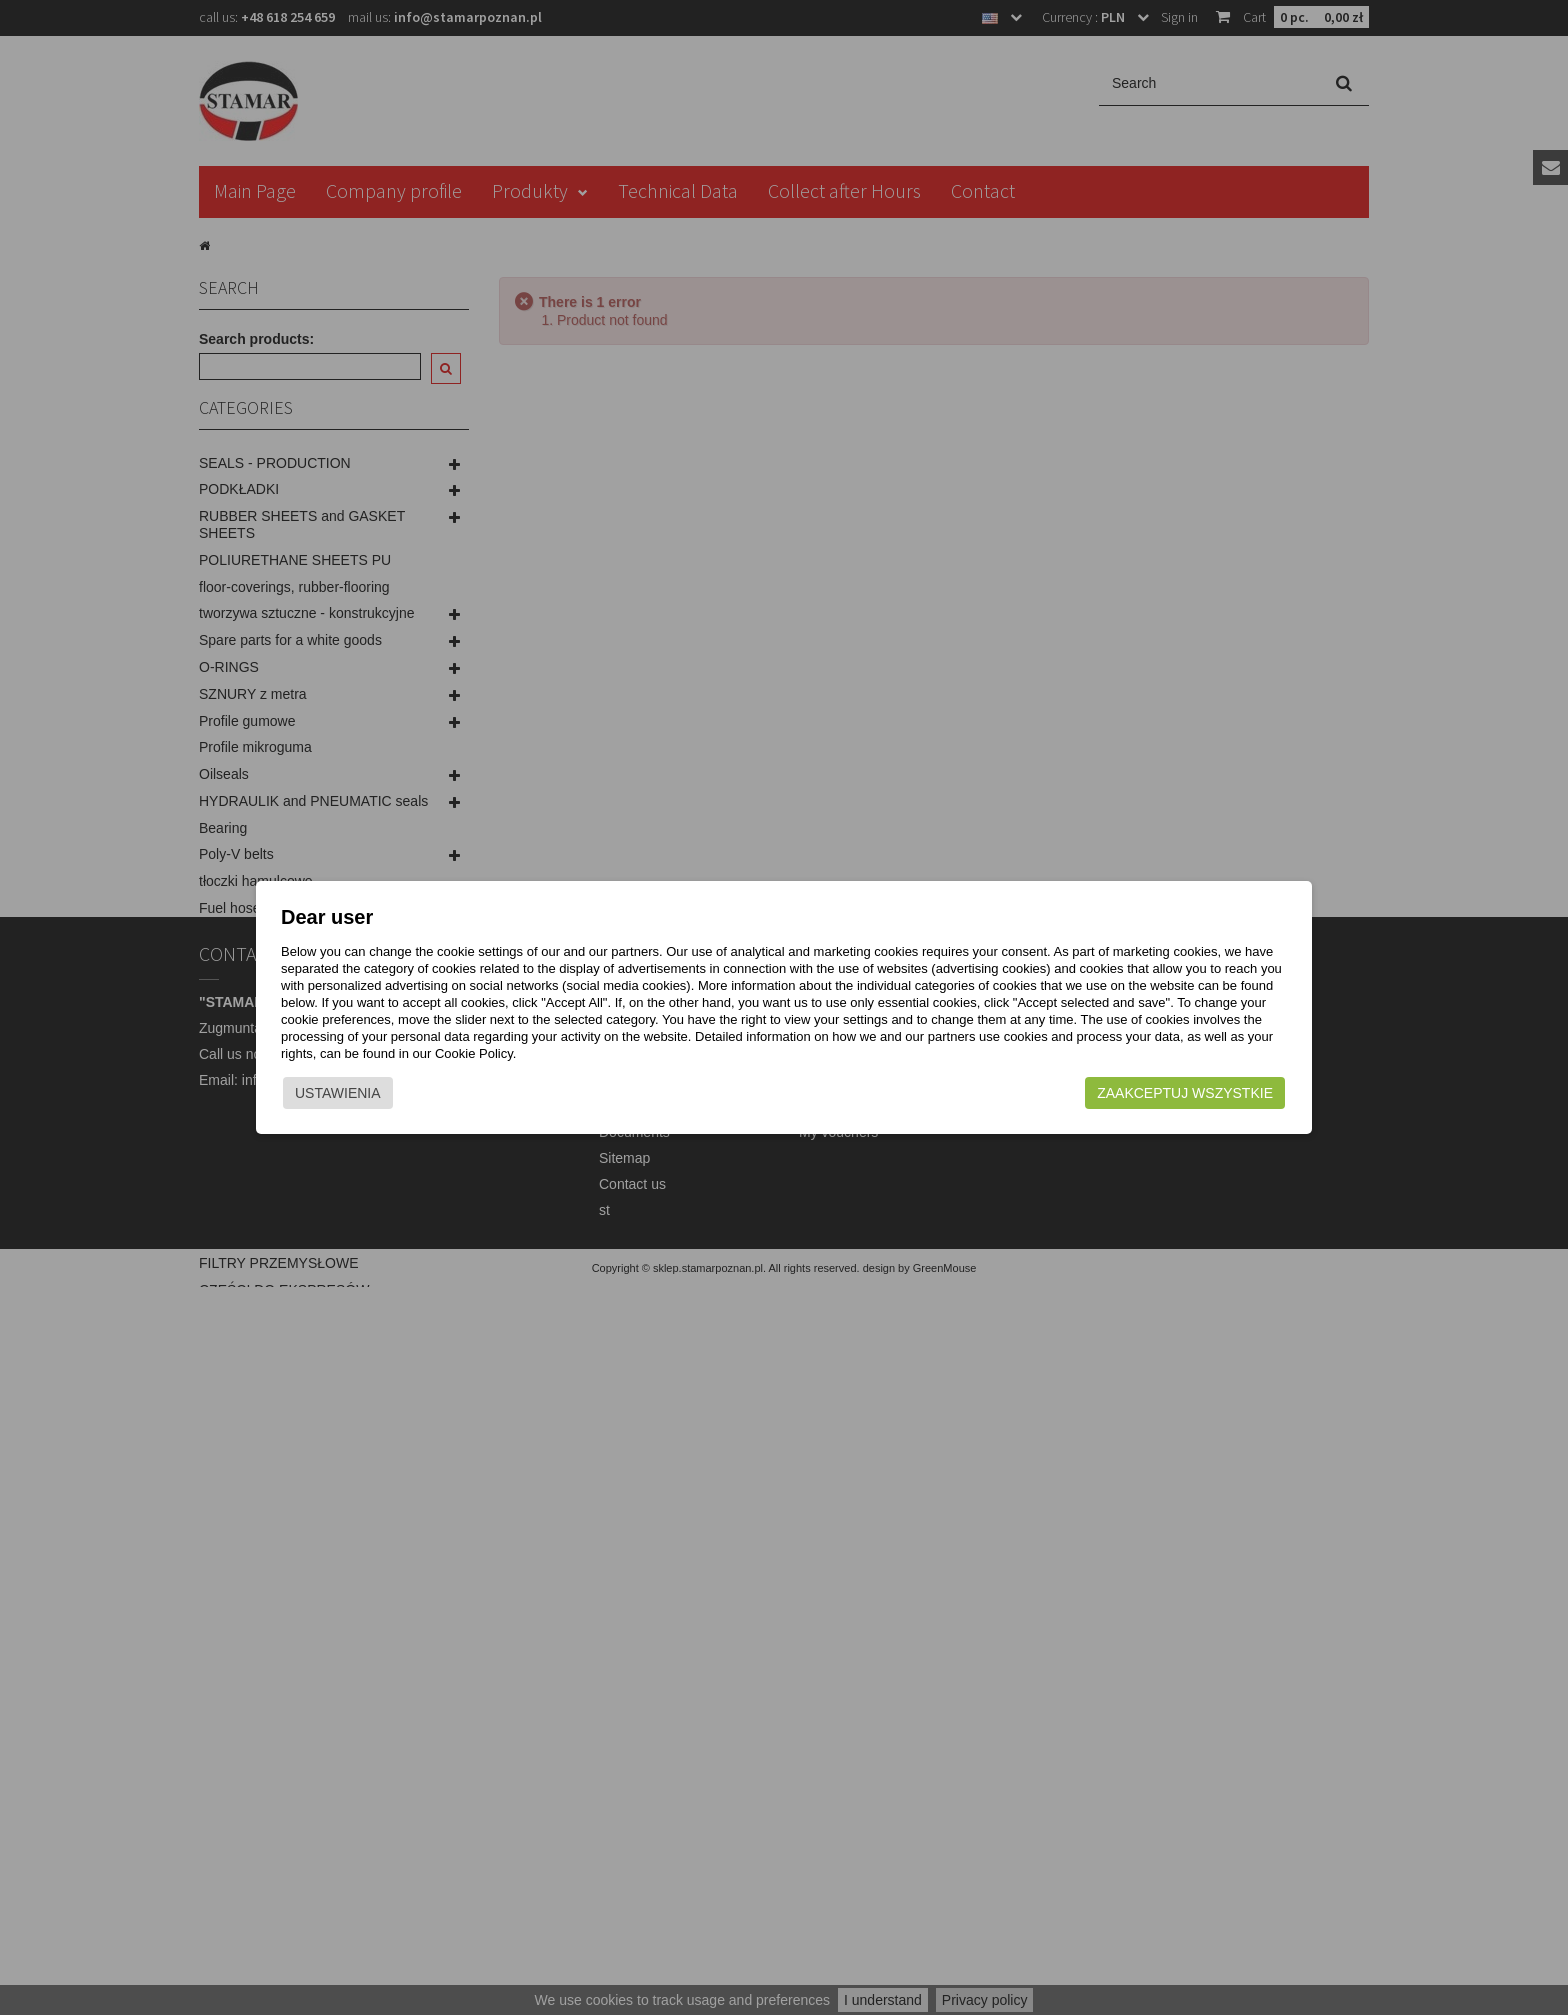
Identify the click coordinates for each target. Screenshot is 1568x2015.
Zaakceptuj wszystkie (1145, 1098)
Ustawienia (378, 1098)
